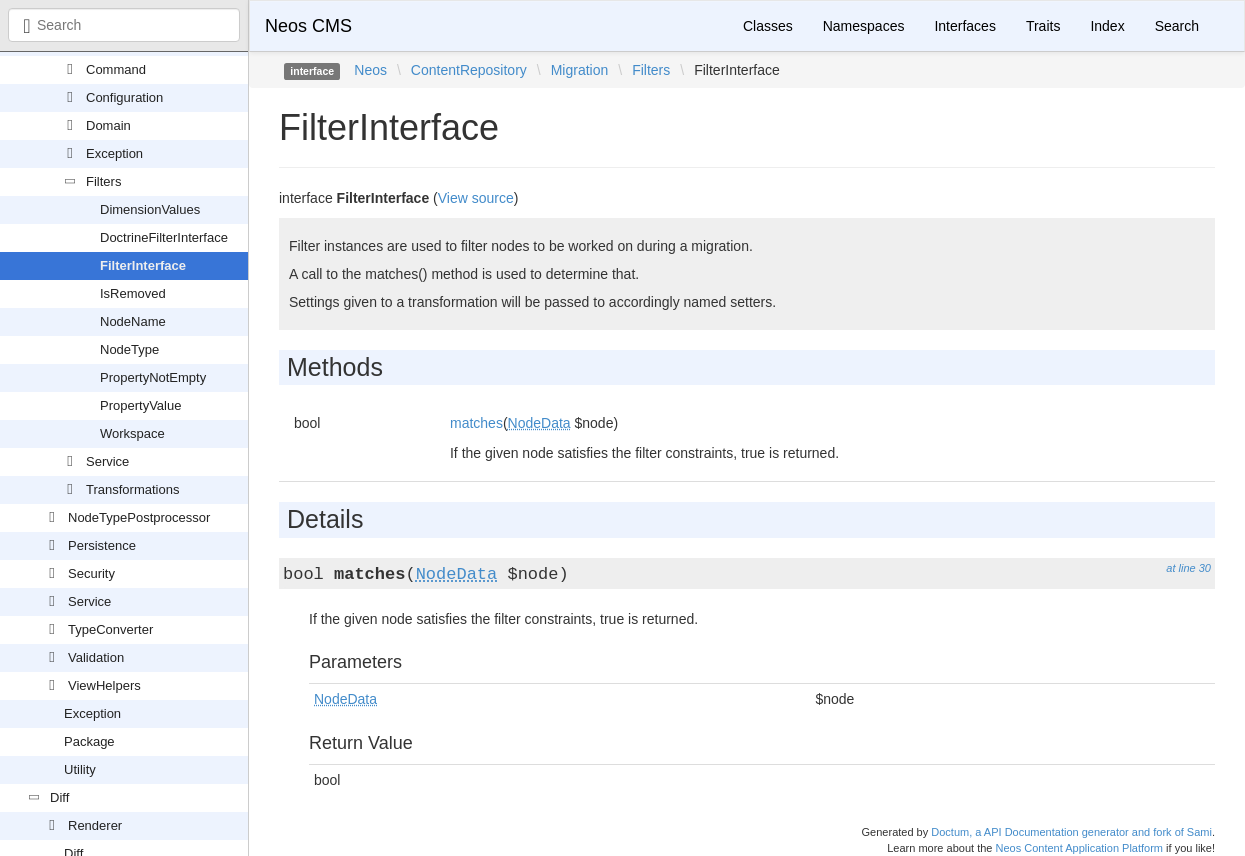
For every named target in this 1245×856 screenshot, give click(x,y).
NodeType (129, 349)
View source (476, 198)
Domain (108, 125)
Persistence (102, 545)
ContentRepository (469, 70)
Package (89, 741)
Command (116, 69)
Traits (1043, 26)
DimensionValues (150, 209)
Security (91, 573)
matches (476, 423)
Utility (80, 769)
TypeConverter (110, 629)
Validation (96, 657)
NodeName (133, 321)
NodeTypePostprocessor (139, 517)
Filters (103, 181)
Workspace (132, 433)
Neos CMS (308, 26)
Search (1177, 26)
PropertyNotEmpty (153, 377)
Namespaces (864, 26)
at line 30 (1188, 568)
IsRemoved (133, 293)
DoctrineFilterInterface (164, 237)
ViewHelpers (104, 685)
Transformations (132, 489)
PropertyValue (140, 405)
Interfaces (964, 26)
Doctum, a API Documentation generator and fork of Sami (1071, 832)
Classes (768, 26)
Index (1107, 26)
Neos (370, 70)
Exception (114, 153)
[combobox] (124, 25)
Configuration (124, 97)
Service (107, 461)
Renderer (95, 825)
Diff (59, 797)
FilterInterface (143, 265)
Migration (580, 70)
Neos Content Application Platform (1079, 848)
